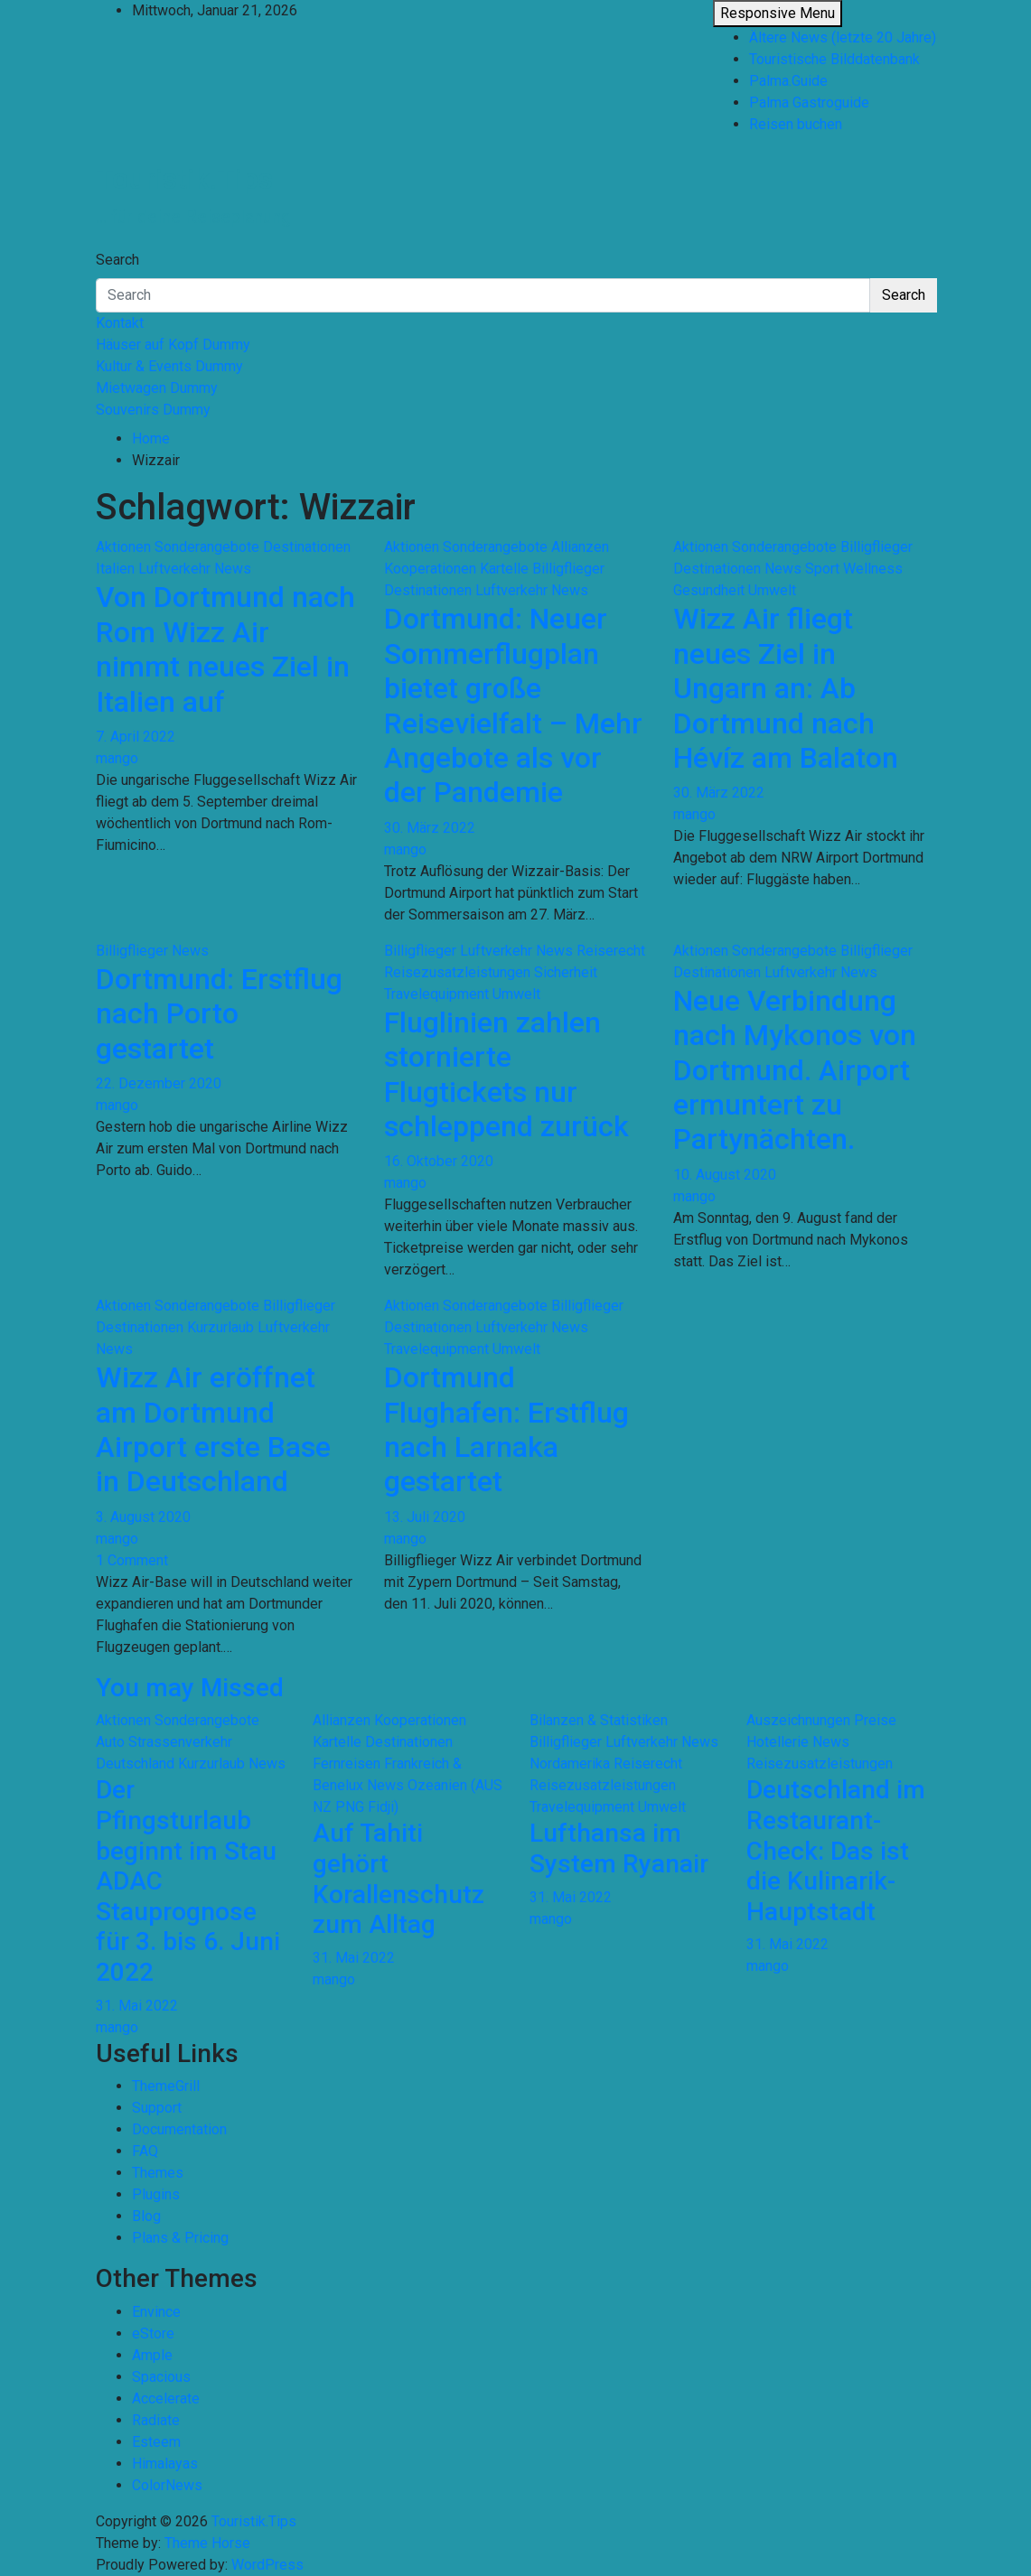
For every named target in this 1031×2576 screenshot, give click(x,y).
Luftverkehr (174, 568)
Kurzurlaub (220, 1327)
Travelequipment (436, 994)
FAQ (145, 2151)
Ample (152, 2355)
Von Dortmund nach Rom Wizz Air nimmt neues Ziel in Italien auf (225, 649)
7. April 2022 (135, 736)
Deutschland (135, 1763)
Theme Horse (207, 2543)
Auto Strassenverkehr (164, 1741)
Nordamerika (570, 1763)
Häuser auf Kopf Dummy (173, 344)
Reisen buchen (795, 124)
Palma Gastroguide (809, 102)
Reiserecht (610, 950)
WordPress (267, 2564)
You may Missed (190, 1688)
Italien (115, 568)
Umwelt (772, 590)
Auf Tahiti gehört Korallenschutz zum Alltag (398, 1878)
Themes (157, 2172)
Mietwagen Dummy (157, 388)
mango (117, 758)
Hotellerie (777, 1741)
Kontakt (120, 322)
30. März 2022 (429, 827)
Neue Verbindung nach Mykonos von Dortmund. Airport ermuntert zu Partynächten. (794, 1070)
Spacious (161, 2376)
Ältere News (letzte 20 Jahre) (842, 37)
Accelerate (166, 2398)
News (232, 568)
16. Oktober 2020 (438, 1161)
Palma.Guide (788, 80)
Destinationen (307, 546)
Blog (146, 2216)
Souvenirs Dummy (153, 409)
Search (117, 259)
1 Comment (132, 1560)
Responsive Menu (777, 13)
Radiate (156, 2420)
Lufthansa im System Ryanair (619, 1848)
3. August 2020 (143, 1517)
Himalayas (165, 2463)
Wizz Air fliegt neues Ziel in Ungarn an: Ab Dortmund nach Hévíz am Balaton (785, 688)
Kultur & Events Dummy (169, 366)
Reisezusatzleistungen (457, 972)
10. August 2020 (724, 1174)
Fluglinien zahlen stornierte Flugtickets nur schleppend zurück (506, 1074)
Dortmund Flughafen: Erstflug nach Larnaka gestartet (506, 1429)
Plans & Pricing (180, 2237)
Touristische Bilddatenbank (834, 59)
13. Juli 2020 (424, 1517)
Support (157, 2107)
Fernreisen (346, 1763)
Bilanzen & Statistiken (599, 1720)
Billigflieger (568, 568)
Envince (156, 2311)
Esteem (156, 2441)
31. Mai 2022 (137, 2005)
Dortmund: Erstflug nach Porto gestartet (219, 1014)
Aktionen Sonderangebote (177, 546)
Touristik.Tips (184, 179)
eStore (153, 2333)
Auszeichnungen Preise (821, 1720)
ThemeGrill (166, 2086)
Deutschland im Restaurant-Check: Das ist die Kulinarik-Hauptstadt (835, 1850)
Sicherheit (565, 972)
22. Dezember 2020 (158, 1083)
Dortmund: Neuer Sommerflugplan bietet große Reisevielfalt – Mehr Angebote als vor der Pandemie (513, 705)
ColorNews (167, 2485)
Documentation (179, 2129)
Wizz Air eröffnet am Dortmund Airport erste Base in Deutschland (213, 1429)
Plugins (156, 2194)
